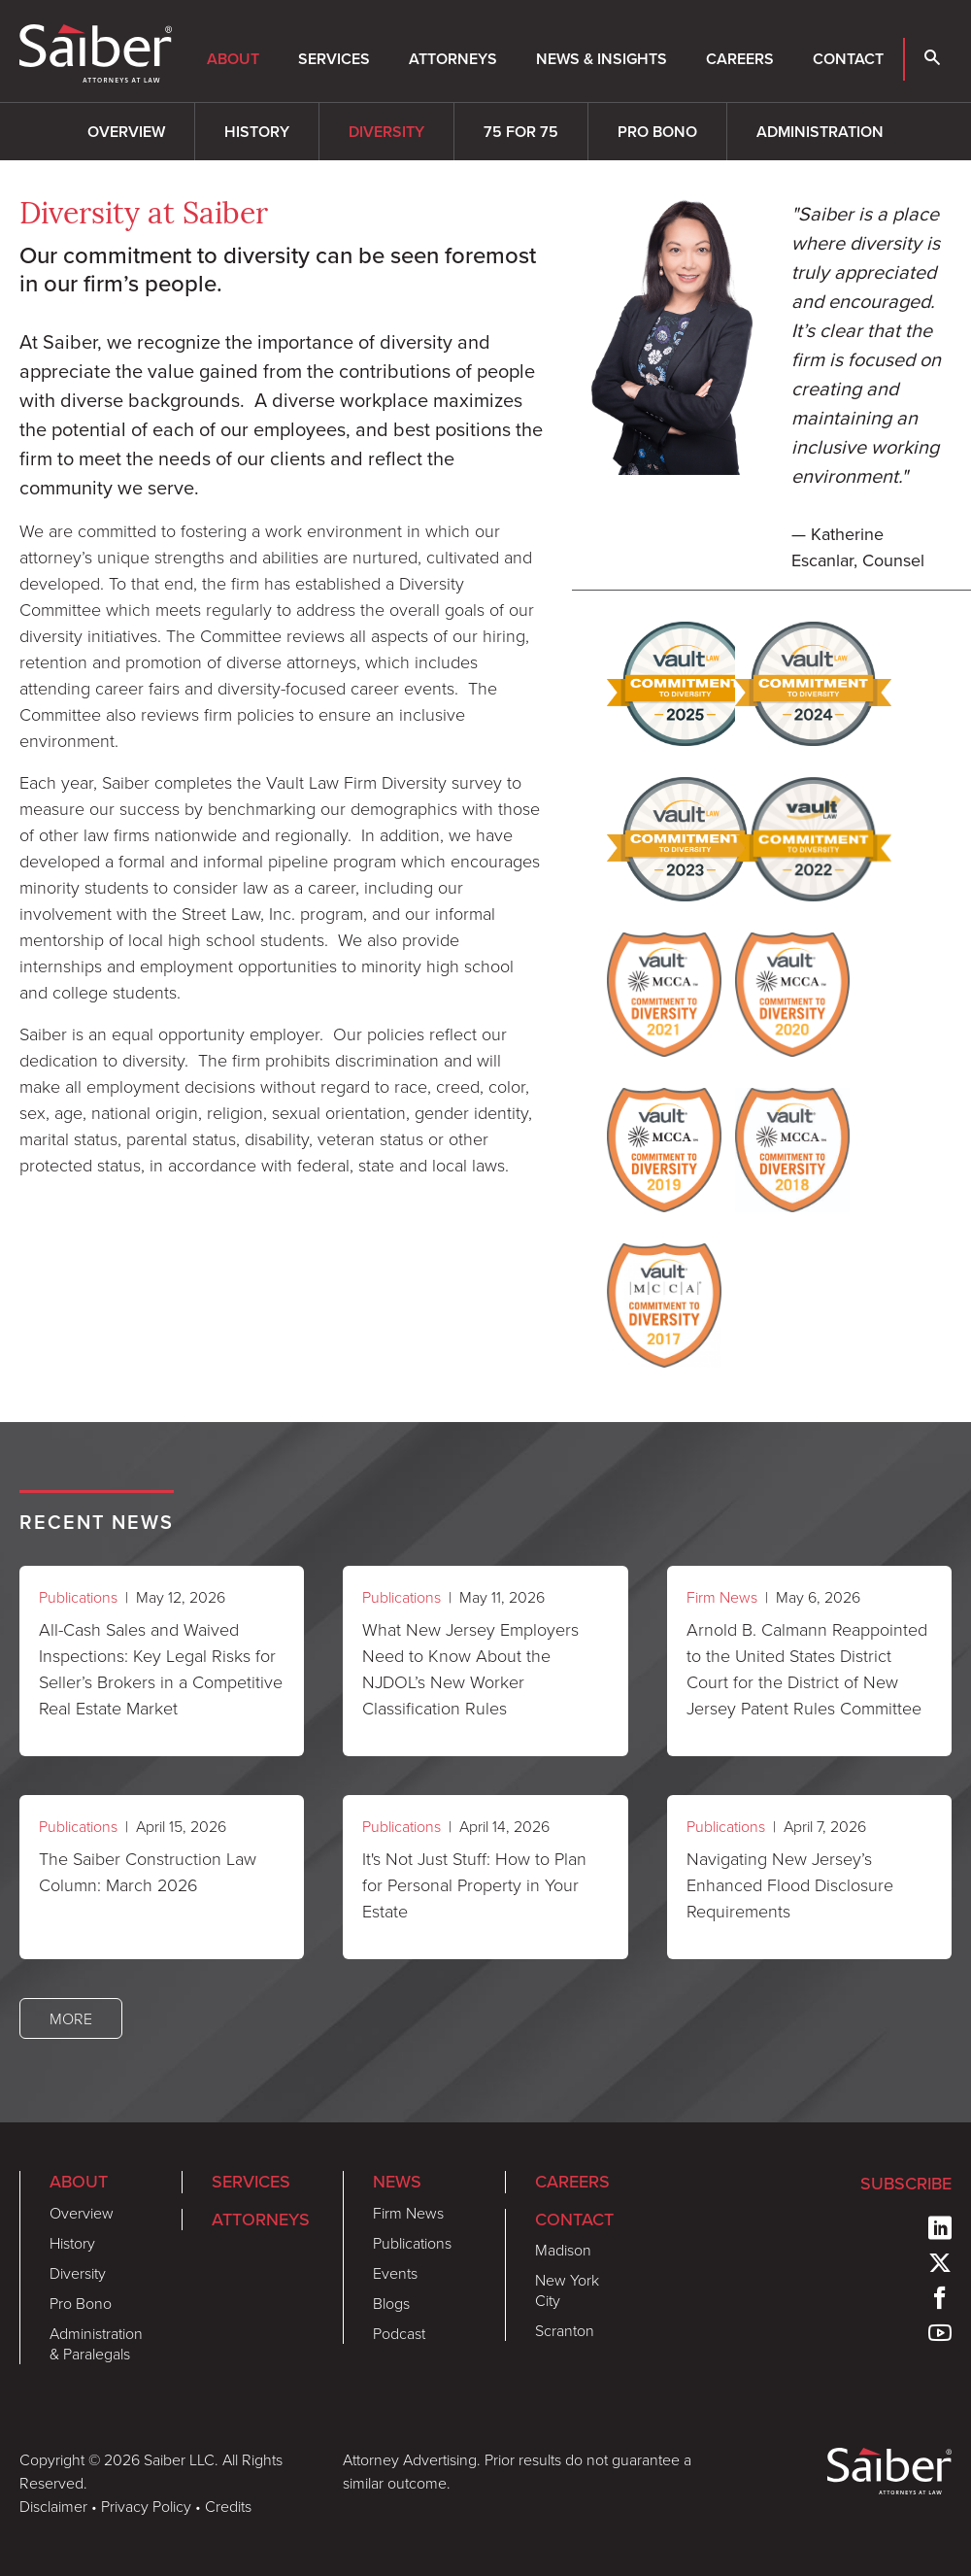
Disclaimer (53, 2506)
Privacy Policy (146, 2506)
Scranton (564, 2330)
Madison (563, 2249)
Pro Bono (657, 131)
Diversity (386, 131)
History (256, 131)
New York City (567, 2290)
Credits (228, 2506)
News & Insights (601, 59)
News (397, 2181)
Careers (740, 59)
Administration (820, 131)
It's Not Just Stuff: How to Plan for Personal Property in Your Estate (474, 1884)
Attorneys (453, 59)
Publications (78, 1597)
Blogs (391, 2303)
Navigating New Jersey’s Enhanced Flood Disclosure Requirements (789, 1884)
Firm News (721, 1597)
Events (395, 2273)
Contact (848, 59)
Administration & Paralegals (96, 2343)
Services (334, 59)
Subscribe (906, 2183)
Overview (126, 131)
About (233, 59)
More (71, 2018)
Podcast (399, 2333)
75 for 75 (521, 131)
